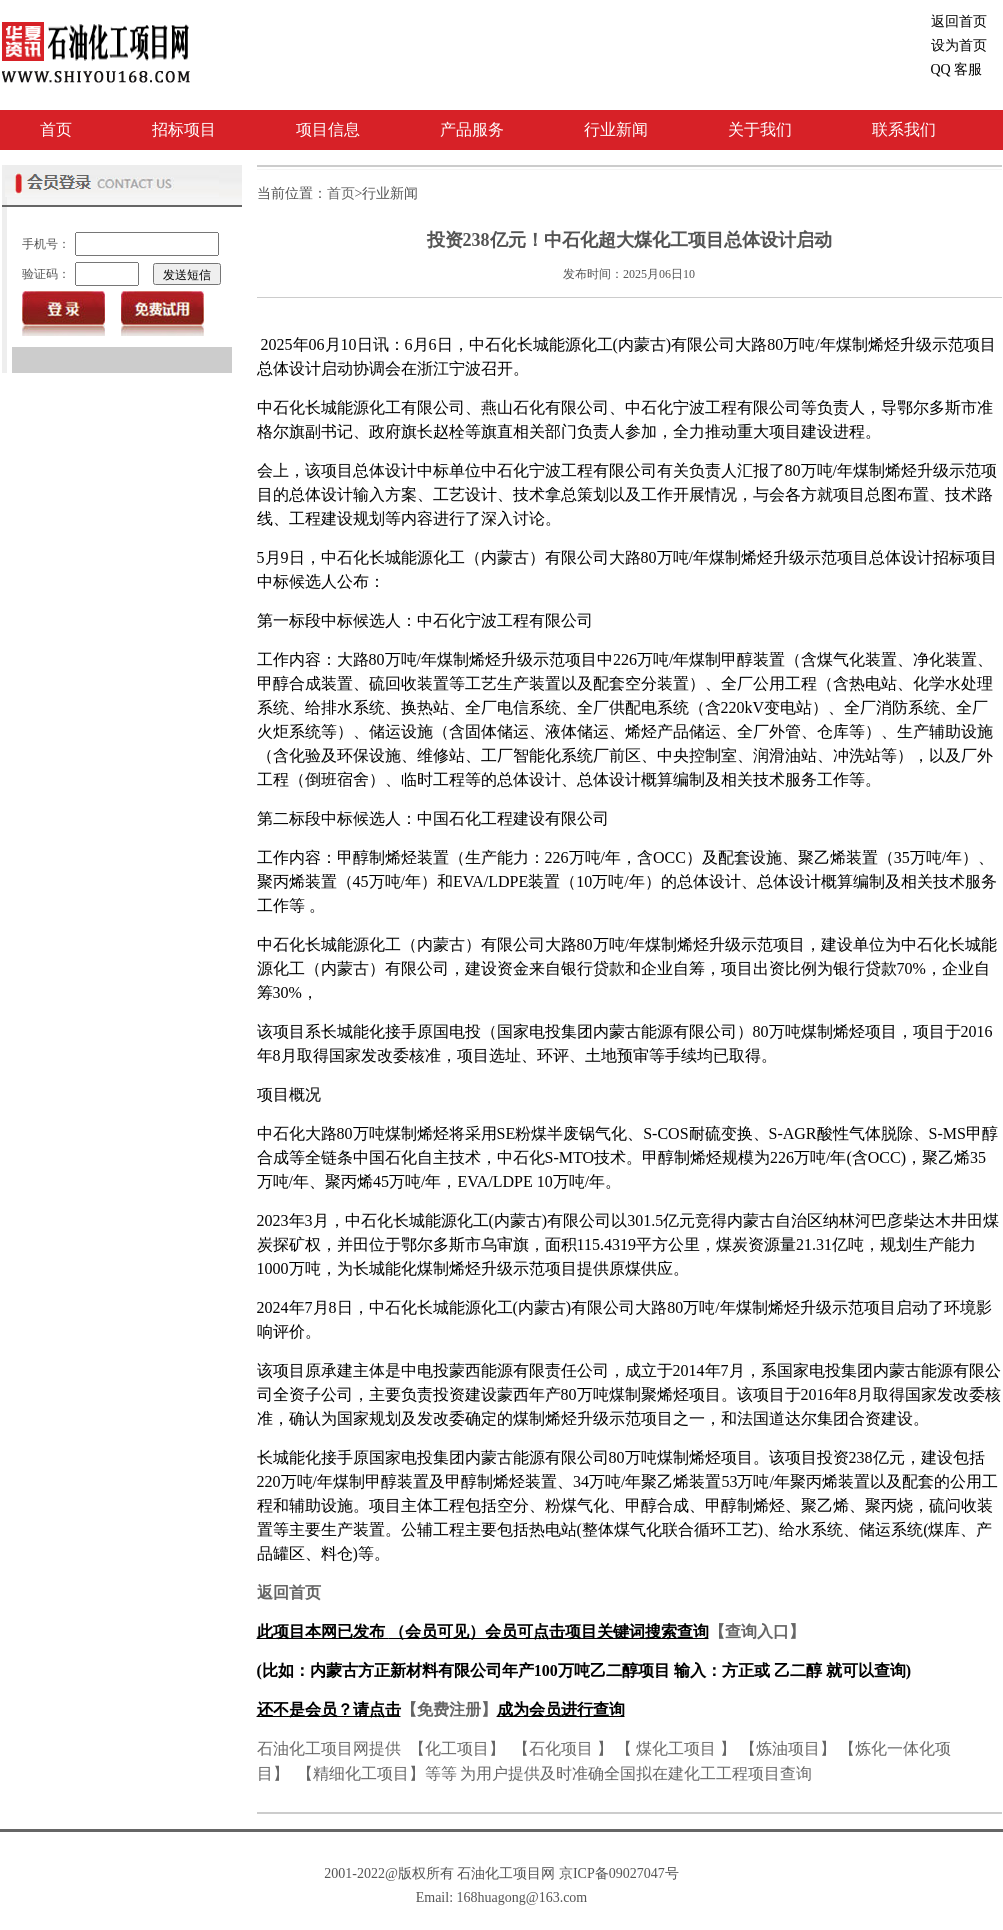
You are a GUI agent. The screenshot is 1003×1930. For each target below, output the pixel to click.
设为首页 (959, 45)
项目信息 (328, 129)
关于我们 (760, 129)
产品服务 (472, 129)
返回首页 (959, 21)
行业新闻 (616, 129)
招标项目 (184, 129)
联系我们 (904, 129)
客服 (956, 69)
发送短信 (187, 275)
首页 (56, 129)
